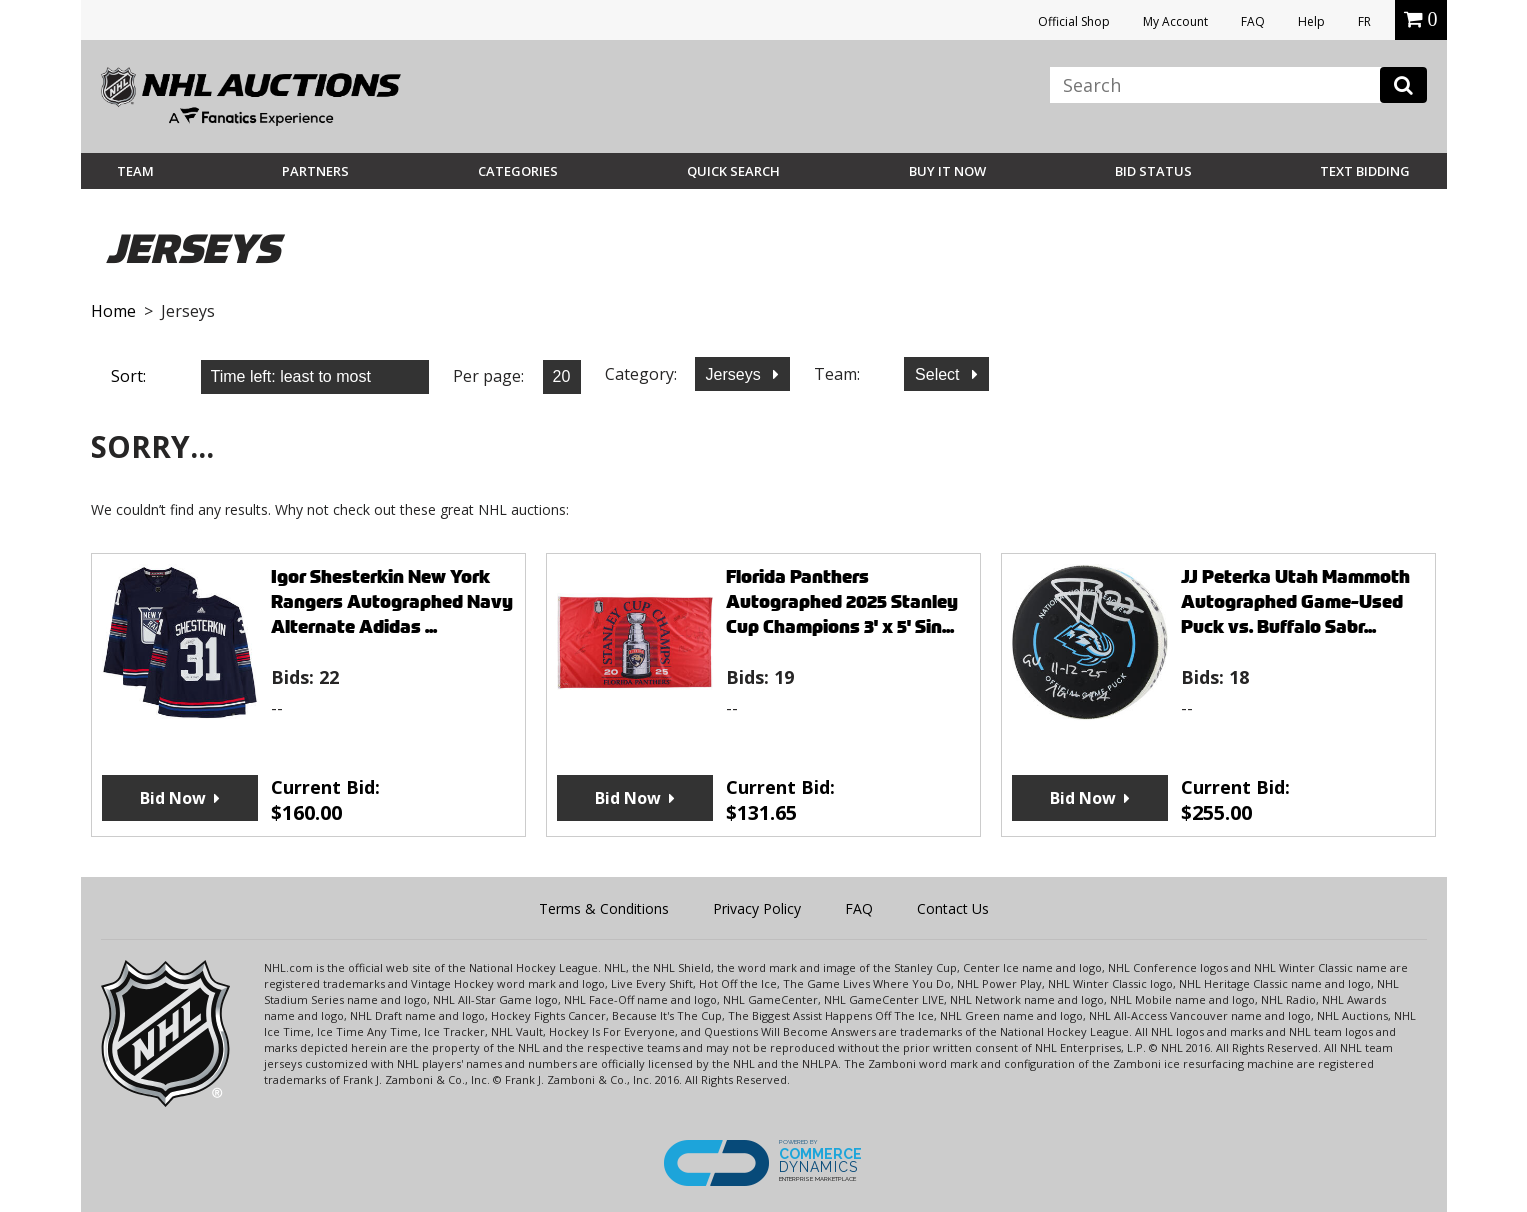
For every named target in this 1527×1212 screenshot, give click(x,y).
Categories (518, 171)
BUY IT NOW (947, 171)
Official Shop (1074, 21)
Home (113, 311)
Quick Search (733, 171)
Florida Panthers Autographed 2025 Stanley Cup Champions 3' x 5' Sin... (842, 601)
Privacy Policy (757, 908)
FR (1364, 21)
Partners (315, 171)
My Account (1175, 21)
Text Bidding (1365, 171)
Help (1311, 21)
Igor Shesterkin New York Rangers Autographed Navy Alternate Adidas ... (392, 601)
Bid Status (1153, 171)
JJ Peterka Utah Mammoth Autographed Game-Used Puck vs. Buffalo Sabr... (1295, 601)
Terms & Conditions (604, 908)
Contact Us (953, 908)
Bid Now (173, 798)
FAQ (1253, 21)
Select (939, 374)
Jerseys (736, 374)
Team (135, 171)
